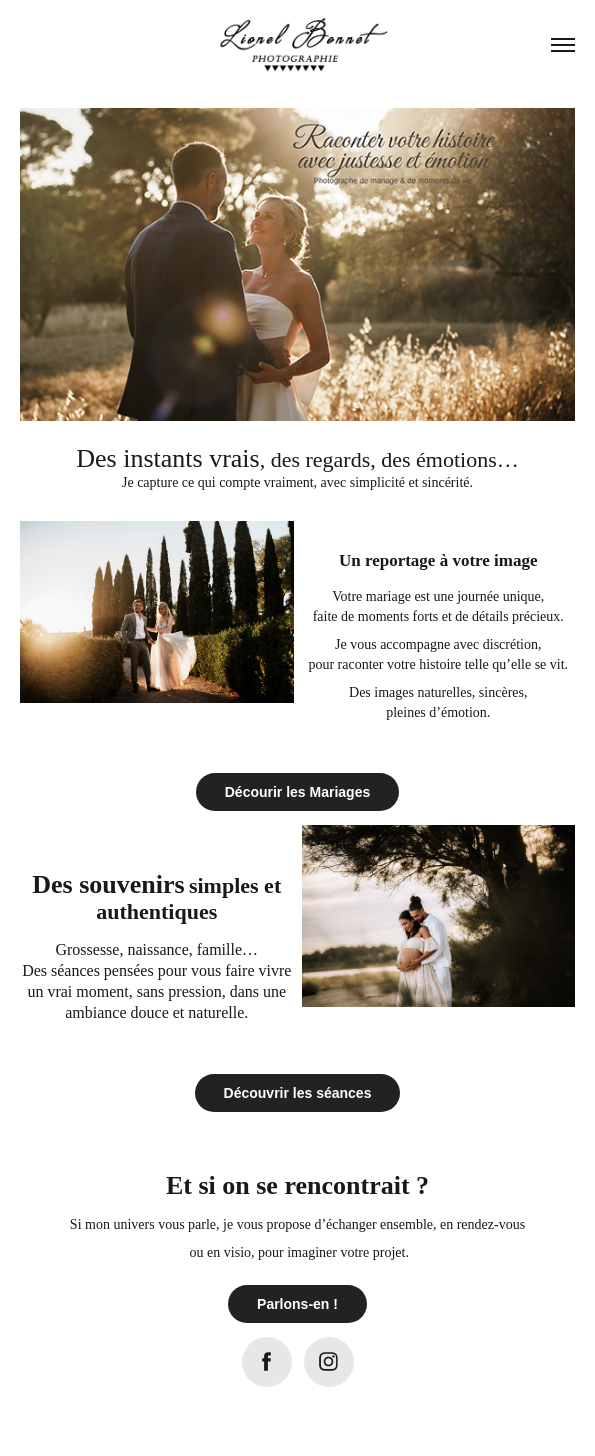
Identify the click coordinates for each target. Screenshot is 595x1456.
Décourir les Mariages (298, 792)
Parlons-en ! (297, 1304)
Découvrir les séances (298, 1093)
